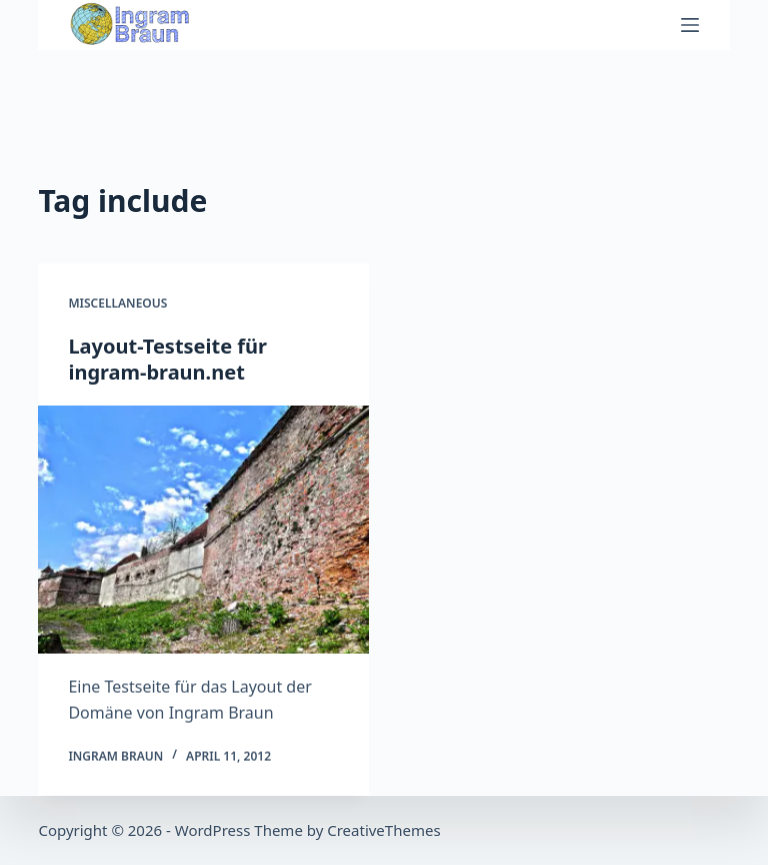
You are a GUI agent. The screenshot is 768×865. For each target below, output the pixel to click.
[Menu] (690, 25)
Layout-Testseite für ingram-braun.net (167, 359)
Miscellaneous (117, 303)
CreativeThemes (383, 830)
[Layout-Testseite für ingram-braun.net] (203, 530)
